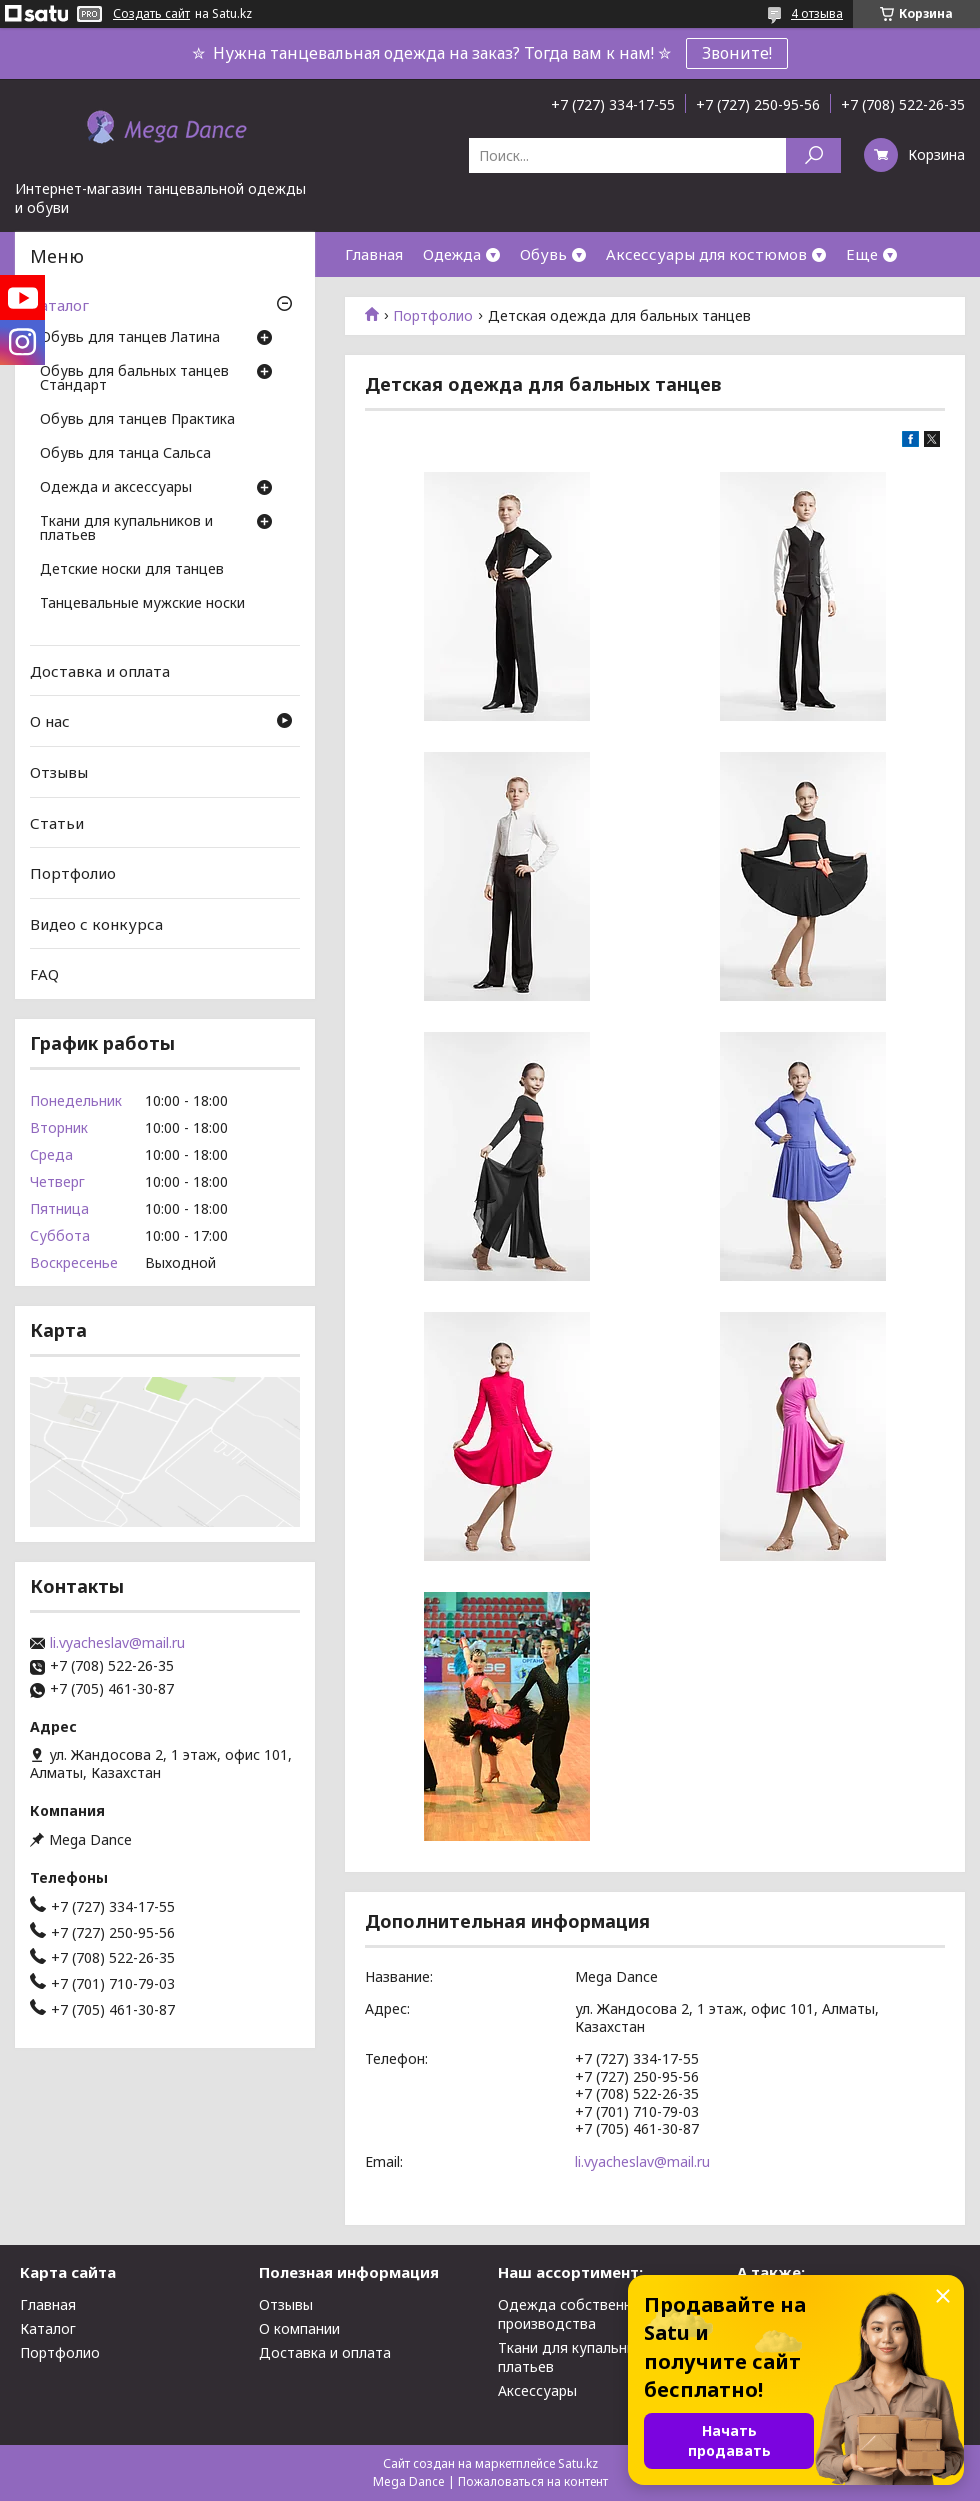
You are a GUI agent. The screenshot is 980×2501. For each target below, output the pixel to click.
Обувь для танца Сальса (125, 454)
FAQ (44, 974)
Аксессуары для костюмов (706, 254)
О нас (50, 721)
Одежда (452, 254)
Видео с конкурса (96, 924)
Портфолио (433, 316)
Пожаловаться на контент (533, 2481)
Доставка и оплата (100, 671)
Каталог (59, 305)
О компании (299, 2328)
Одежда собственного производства (577, 2314)
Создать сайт (151, 14)
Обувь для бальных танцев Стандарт (134, 379)
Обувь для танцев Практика (137, 420)
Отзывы (59, 772)
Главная (374, 254)
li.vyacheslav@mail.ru (642, 2161)
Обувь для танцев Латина (130, 338)
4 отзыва (817, 13)
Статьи (57, 822)
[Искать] (813, 155)
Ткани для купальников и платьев (126, 529)
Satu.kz (578, 2463)
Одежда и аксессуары (116, 488)
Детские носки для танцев (132, 570)
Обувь (543, 254)
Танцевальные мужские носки (142, 604)
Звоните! (737, 53)
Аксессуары (537, 2390)
